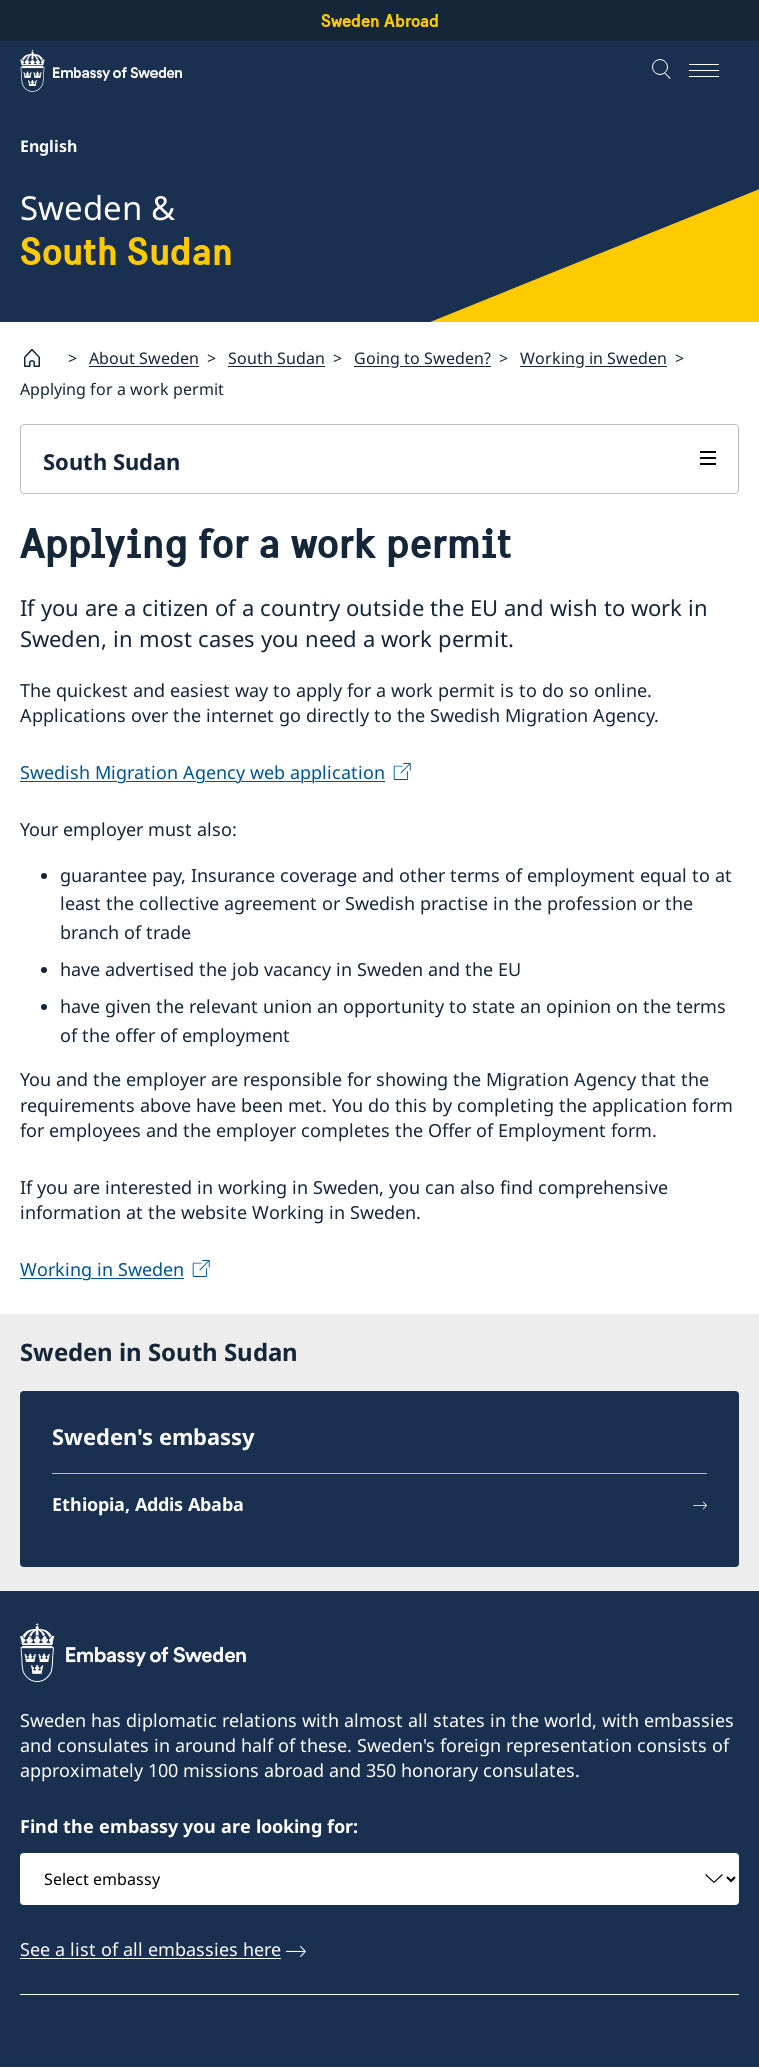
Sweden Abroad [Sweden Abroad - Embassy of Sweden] (380, 20)
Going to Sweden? (422, 357)
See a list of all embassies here (150, 1949)
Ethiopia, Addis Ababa (148, 1504)
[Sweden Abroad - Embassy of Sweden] (120, 71)
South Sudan (276, 357)
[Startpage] (40, 358)
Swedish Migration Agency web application (202, 772)
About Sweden (144, 357)
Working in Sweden (593, 357)
